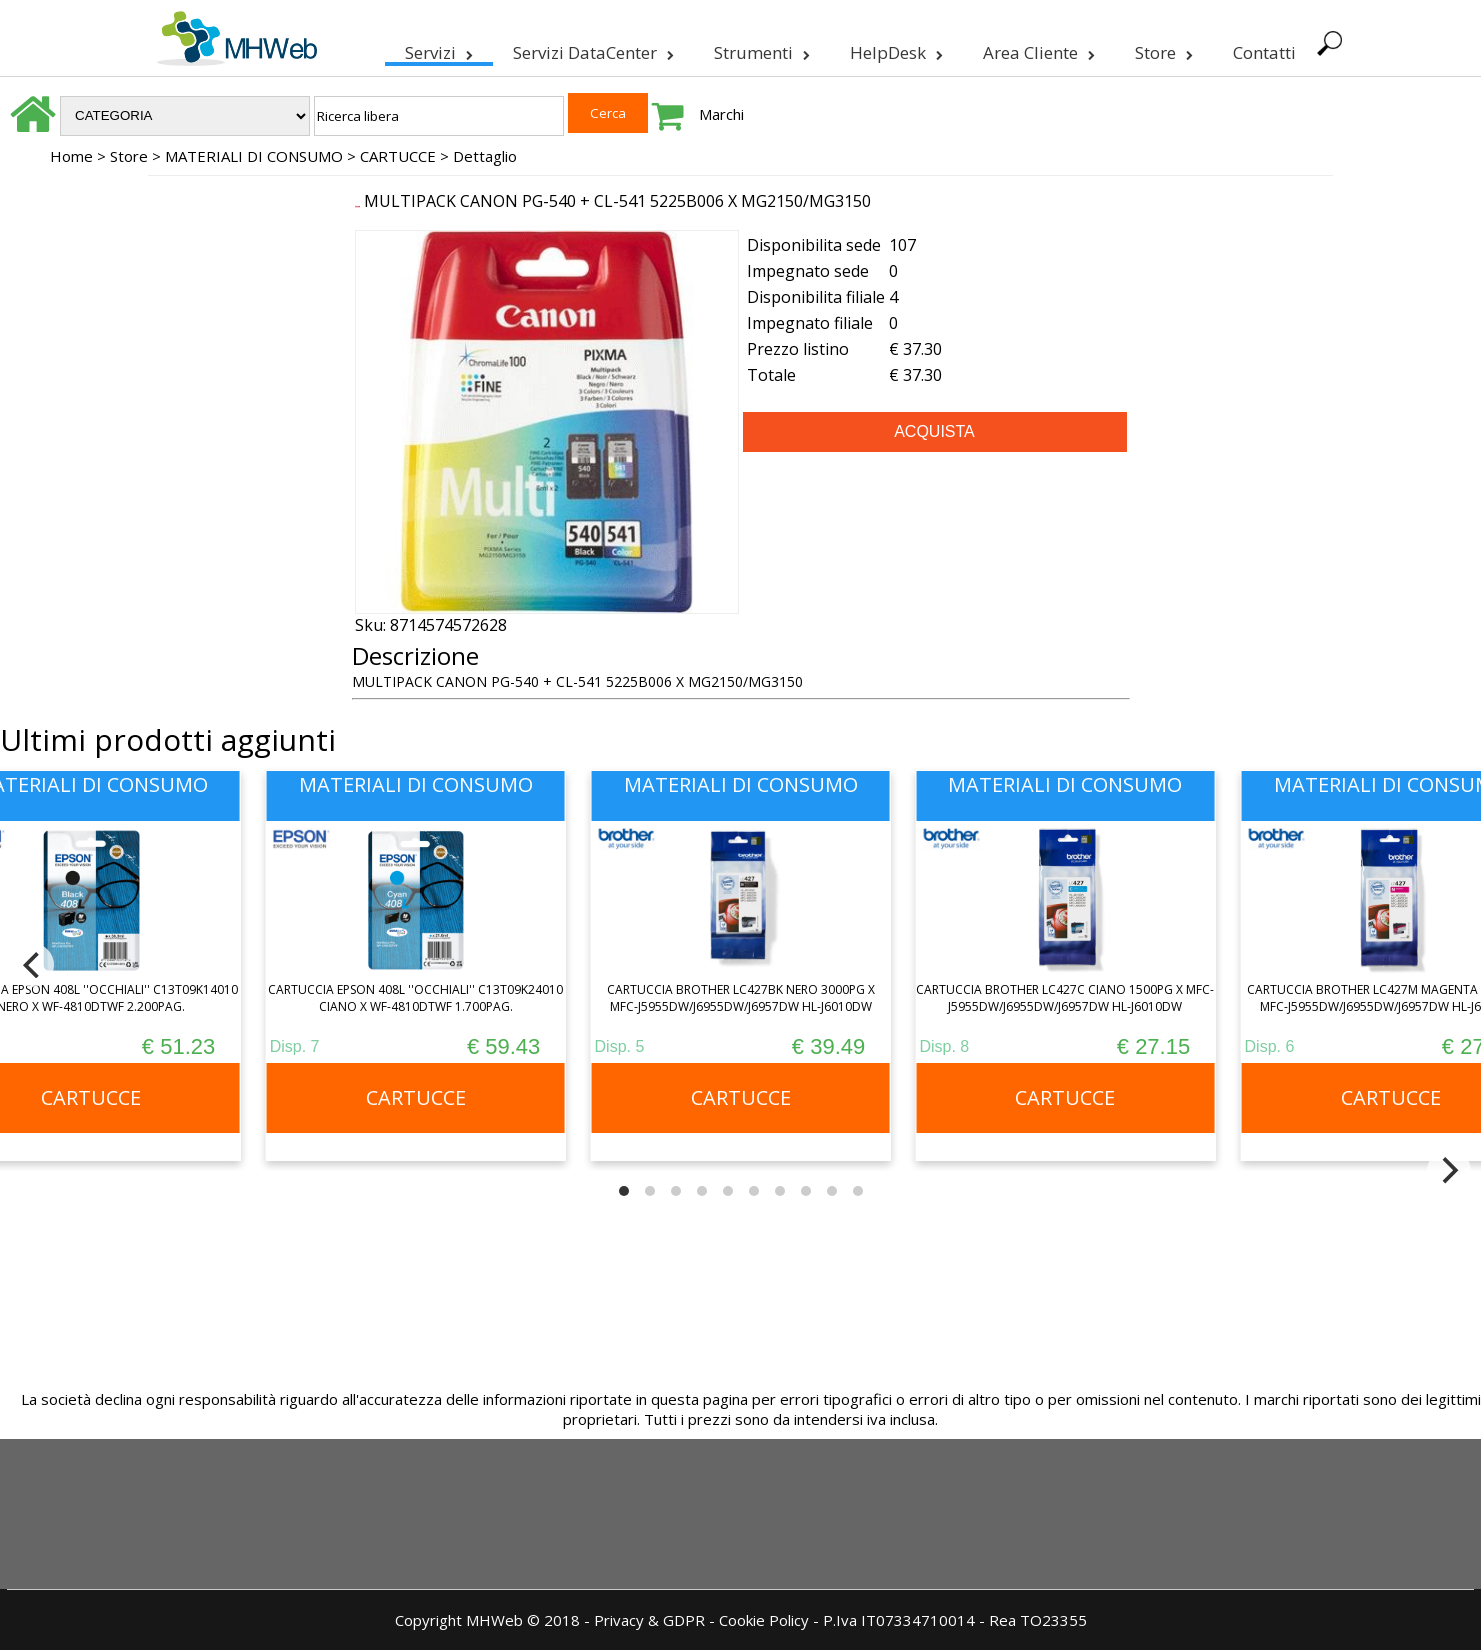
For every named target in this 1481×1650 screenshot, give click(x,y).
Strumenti (760, 49)
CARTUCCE (398, 156)
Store (1162, 49)
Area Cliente (1037, 49)
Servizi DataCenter (591, 49)
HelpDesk (894, 49)
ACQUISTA (934, 431)
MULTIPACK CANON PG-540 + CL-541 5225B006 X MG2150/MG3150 (617, 201)
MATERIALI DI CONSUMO (254, 156)
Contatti (1262, 52)
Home (71, 156)
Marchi (721, 114)
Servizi (437, 49)
